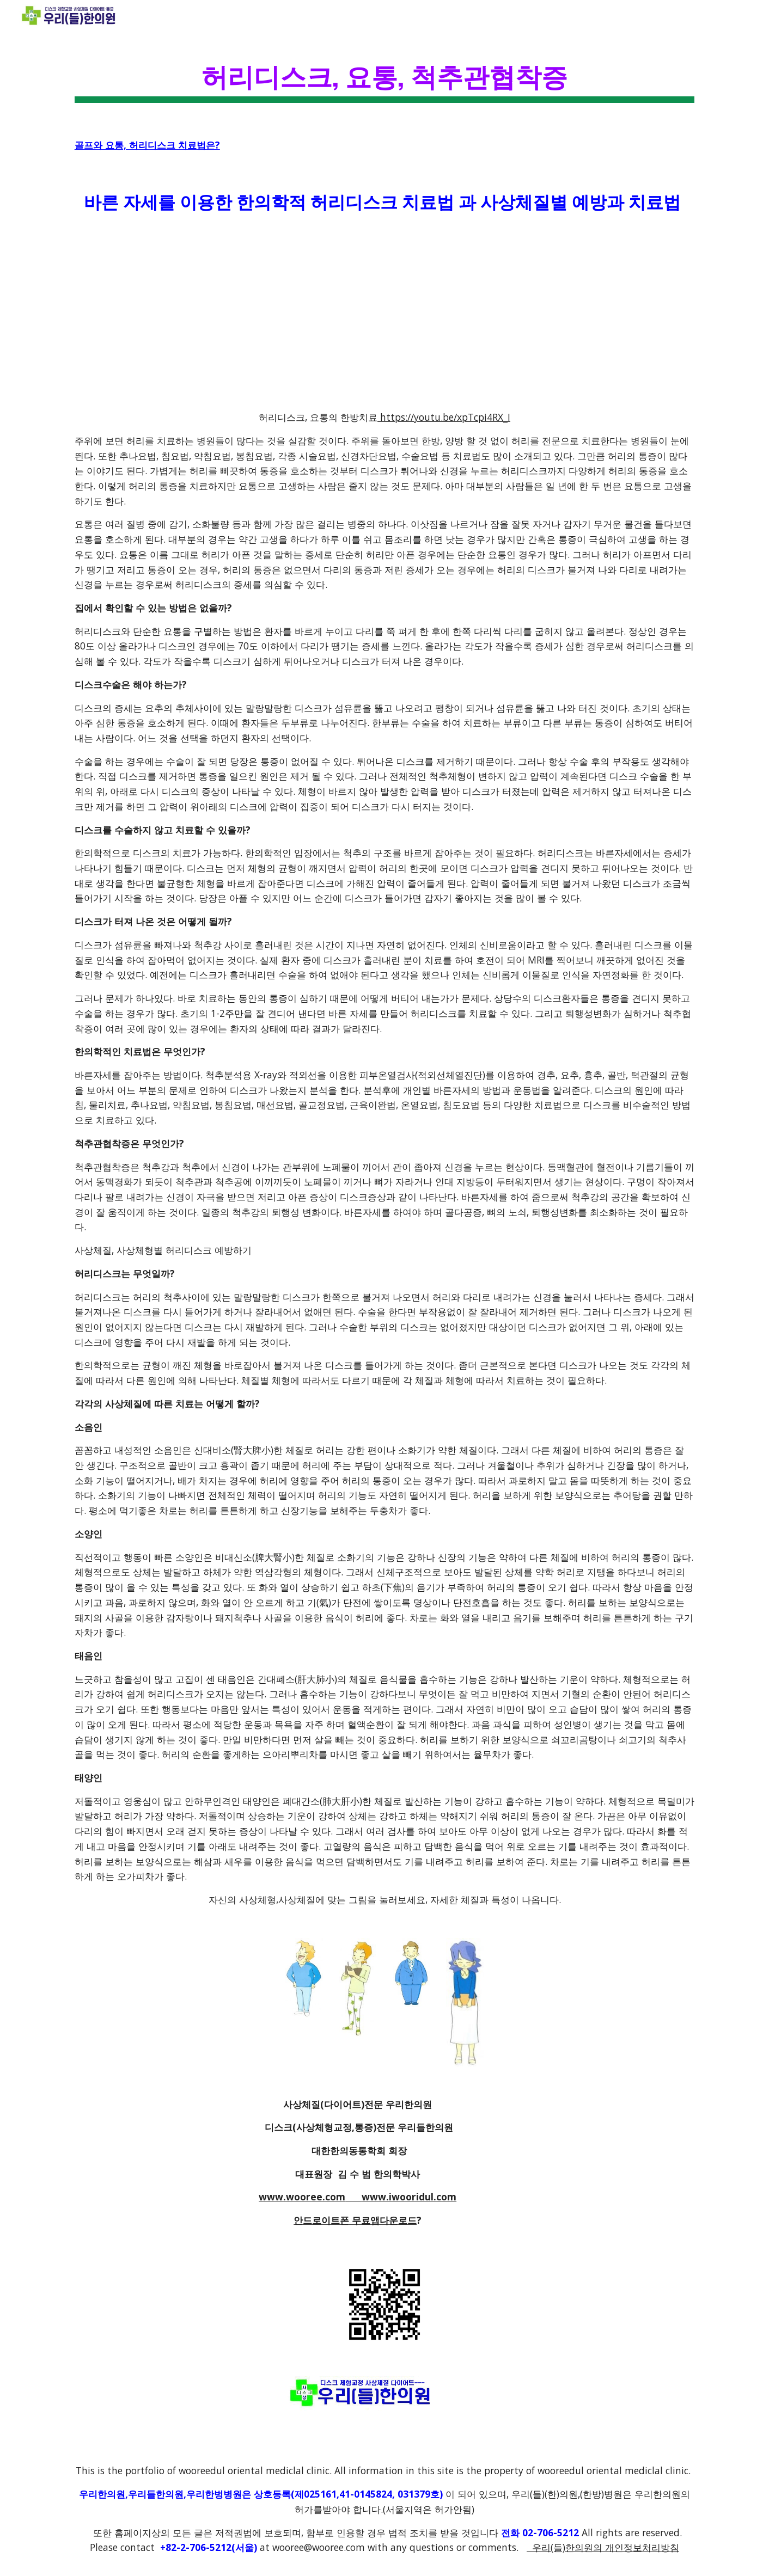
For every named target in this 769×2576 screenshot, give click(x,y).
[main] (384, 76)
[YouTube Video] (357, 312)
